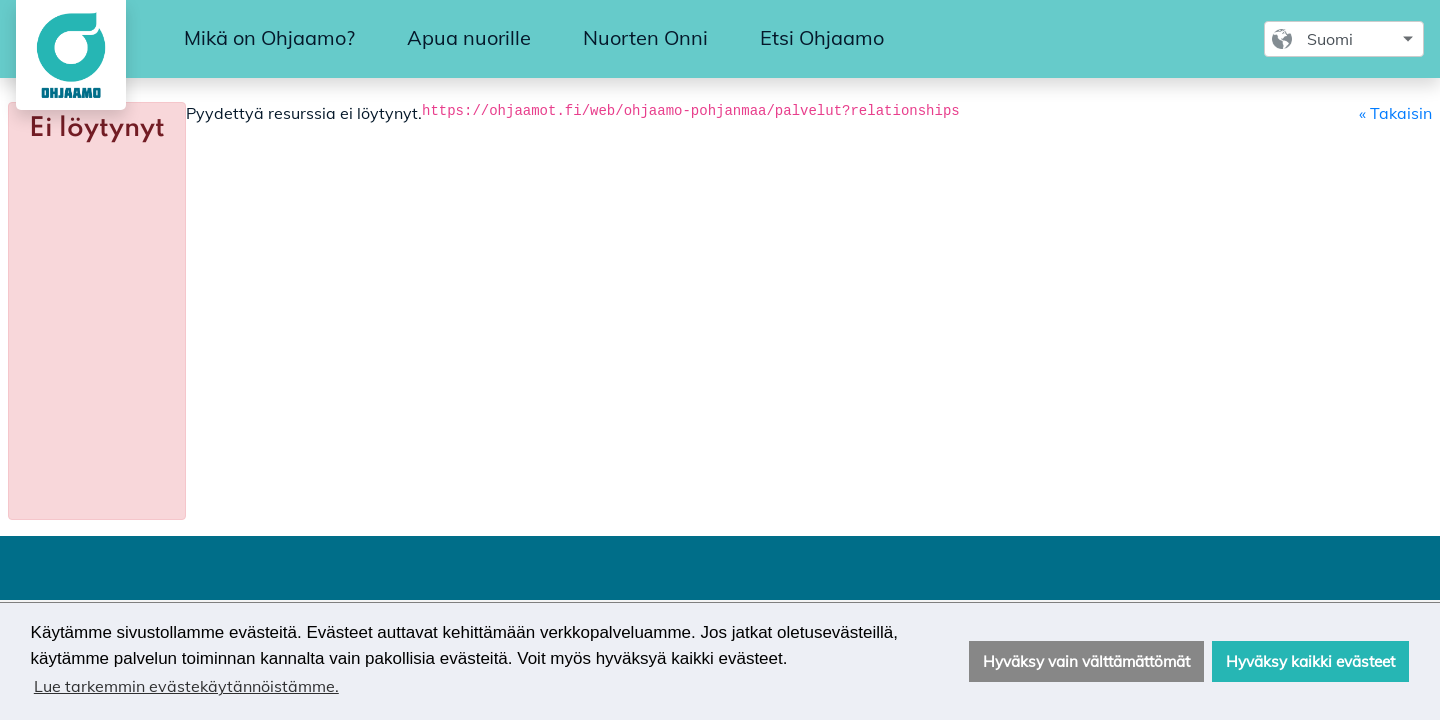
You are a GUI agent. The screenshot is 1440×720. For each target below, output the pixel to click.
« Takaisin (1395, 113)
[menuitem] (269, 39)
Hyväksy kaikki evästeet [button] (1310, 661)
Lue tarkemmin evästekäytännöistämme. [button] (186, 686)
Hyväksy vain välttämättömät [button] (1086, 661)
